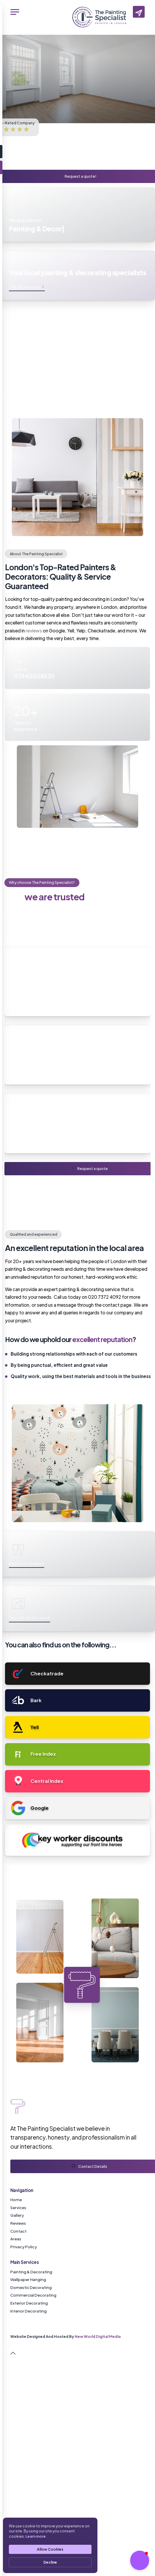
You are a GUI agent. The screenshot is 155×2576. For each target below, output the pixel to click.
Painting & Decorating (31, 2271)
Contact (18, 2231)
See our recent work (29, 1617)
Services (18, 2207)
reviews (34, 630)
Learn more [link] (35, 2536)
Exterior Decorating (29, 2302)
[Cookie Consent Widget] (50, 2545)
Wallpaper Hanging (28, 2279)
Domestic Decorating (31, 2287)
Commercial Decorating (33, 2295)
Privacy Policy (23, 2246)
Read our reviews (26, 1563)
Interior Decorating (28, 2310)
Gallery (17, 2215)
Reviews (18, 2223)
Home (16, 2199)
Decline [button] (50, 2562)
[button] (139, 2560)
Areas (15, 2238)
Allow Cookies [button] (50, 2549)
